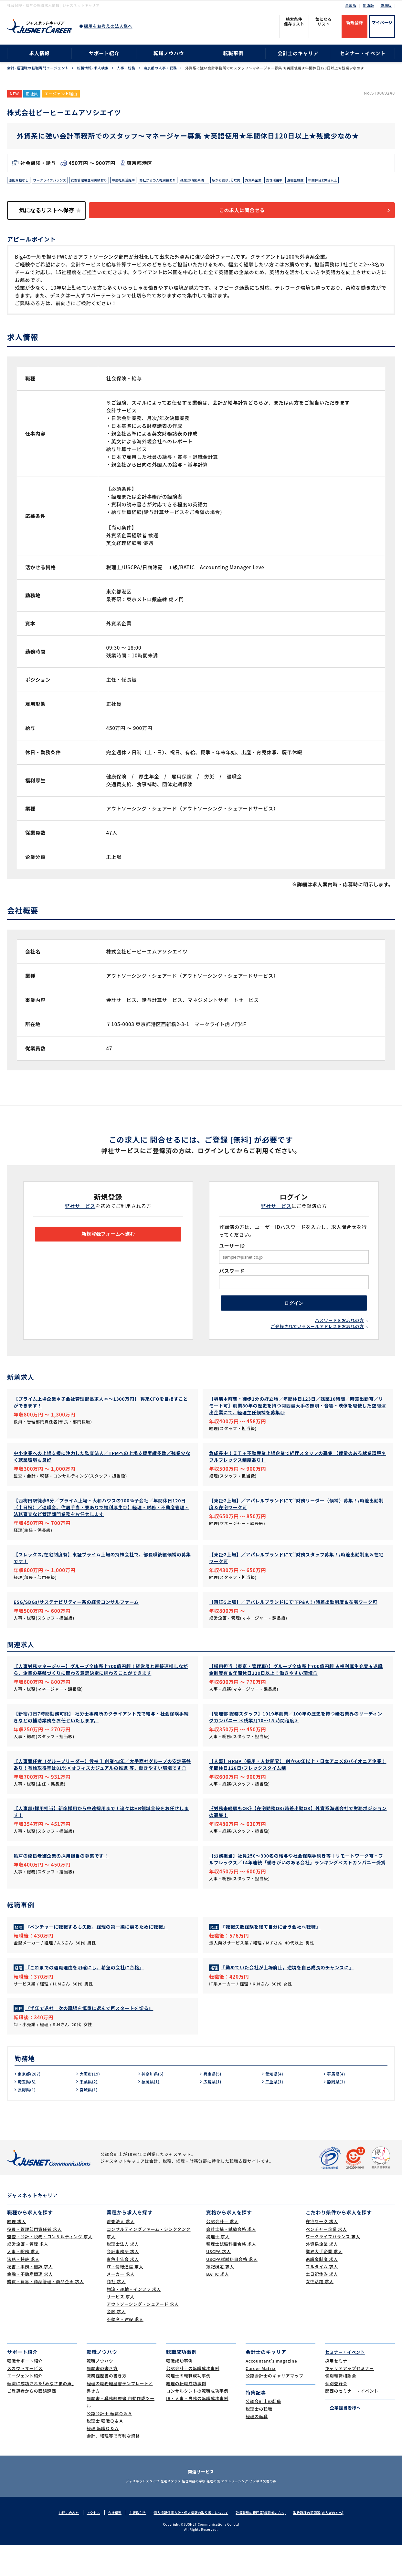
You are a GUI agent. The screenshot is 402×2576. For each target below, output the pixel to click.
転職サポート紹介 (25, 2391)
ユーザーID (232, 1258)
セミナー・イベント (363, 53)
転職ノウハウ (168, 53)
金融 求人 (116, 2342)
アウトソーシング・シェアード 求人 (143, 2335)
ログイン (294, 1319)
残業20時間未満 (226, 181)
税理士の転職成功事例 (188, 2407)
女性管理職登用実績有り (103, 181)
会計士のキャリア (298, 53)
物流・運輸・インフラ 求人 (134, 2320)
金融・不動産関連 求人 (30, 2305)
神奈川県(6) (154, 2104)
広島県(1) (213, 2112)
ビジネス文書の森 (283, 2511)
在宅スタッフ (159, 2511)
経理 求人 (16, 2252)
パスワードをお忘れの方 (339, 1339)
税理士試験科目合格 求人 (231, 2275)
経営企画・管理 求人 (27, 2275)
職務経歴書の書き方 (107, 2407)
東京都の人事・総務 (160, 68)
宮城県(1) (89, 2120)
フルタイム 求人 (322, 2297)
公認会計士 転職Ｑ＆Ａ (109, 2444)
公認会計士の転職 (263, 2432)
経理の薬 (217, 2511)
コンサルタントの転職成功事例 (197, 2421)
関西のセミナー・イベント (351, 2421)
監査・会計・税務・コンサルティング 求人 (49, 2267)
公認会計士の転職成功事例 (192, 2399)
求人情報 (39, 53)
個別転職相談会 (340, 2407)
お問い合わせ (57, 2543)
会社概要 (106, 2543)
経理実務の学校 (190, 2511)
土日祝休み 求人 (322, 2305)
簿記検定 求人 (220, 2297)
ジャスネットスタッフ (123, 2511)
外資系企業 (296, 181)
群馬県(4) (337, 2104)
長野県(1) (28, 2120)
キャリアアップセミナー (349, 2399)
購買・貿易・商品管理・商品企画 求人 (45, 2312)
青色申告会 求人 (123, 2290)
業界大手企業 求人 (324, 2282)
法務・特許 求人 (23, 2290)
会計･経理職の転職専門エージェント (38, 68)
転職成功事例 (179, 2391)
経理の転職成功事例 (186, 2414)
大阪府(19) (91, 2104)
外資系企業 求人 (322, 2275)
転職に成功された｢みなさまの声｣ (40, 2414)
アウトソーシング (246, 2511)
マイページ (382, 22)
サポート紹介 (104, 53)
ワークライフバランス (57, 181)
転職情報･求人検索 (93, 68)
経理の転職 (257, 2447)
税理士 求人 (217, 2267)
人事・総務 (126, 68)
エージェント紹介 (25, 2407)
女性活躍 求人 (319, 2312)
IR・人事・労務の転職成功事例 (197, 2429)
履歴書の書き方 (102, 2399)
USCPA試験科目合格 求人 (232, 2290)
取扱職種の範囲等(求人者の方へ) (328, 2543)
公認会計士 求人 (222, 2252)
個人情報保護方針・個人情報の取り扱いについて (189, 2543)
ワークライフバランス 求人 (333, 2267)
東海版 (386, 5)
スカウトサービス (25, 2399)
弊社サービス (80, 1218)
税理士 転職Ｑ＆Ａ (105, 2451)
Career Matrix (261, 2399)
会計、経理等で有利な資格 (113, 2467)
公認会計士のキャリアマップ (274, 2407)
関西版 (368, 5)
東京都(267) (31, 2104)
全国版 (350, 5)
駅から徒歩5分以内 (264, 181)
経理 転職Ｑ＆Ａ (103, 2459)
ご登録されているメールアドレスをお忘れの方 (317, 1346)
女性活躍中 (320, 181)
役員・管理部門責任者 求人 (34, 2260)
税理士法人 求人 (123, 2275)
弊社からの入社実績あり (184, 181)
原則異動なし (21, 181)
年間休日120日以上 (26, 190)
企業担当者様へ (343, 2438)
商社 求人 (116, 2312)
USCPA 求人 (218, 2282)
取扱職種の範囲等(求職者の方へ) (265, 2543)
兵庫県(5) (213, 2104)
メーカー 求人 (120, 2305)
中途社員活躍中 (143, 181)
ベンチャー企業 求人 (326, 2260)
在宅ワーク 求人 (322, 2252)
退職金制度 (344, 181)
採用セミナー (338, 2391)
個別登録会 (336, 2414)
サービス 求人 (120, 2327)
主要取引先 (131, 2543)
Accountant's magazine (271, 2391)
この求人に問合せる (251, 223)
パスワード (232, 1283)
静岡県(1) (337, 2112)
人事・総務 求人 (23, 2282)
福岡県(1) (152, 2112)
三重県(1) (275, 2112)
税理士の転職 (259, 2440)
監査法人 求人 (120, 2252)
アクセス (83, 2543)
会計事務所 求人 (123, 2282)
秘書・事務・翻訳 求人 (30, 2297)
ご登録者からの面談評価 (31, 2421)
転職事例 (233, 53)
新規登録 (354, 22)
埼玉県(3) (28, 2112)
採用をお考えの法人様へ (108, 26)
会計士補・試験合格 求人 (231, 2260)
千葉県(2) (89, 2112)
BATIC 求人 (217, 2305)
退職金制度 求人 (322, 2290)
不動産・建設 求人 (125, 2350)
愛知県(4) (275, 2104)
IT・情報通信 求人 (125, 2297)
